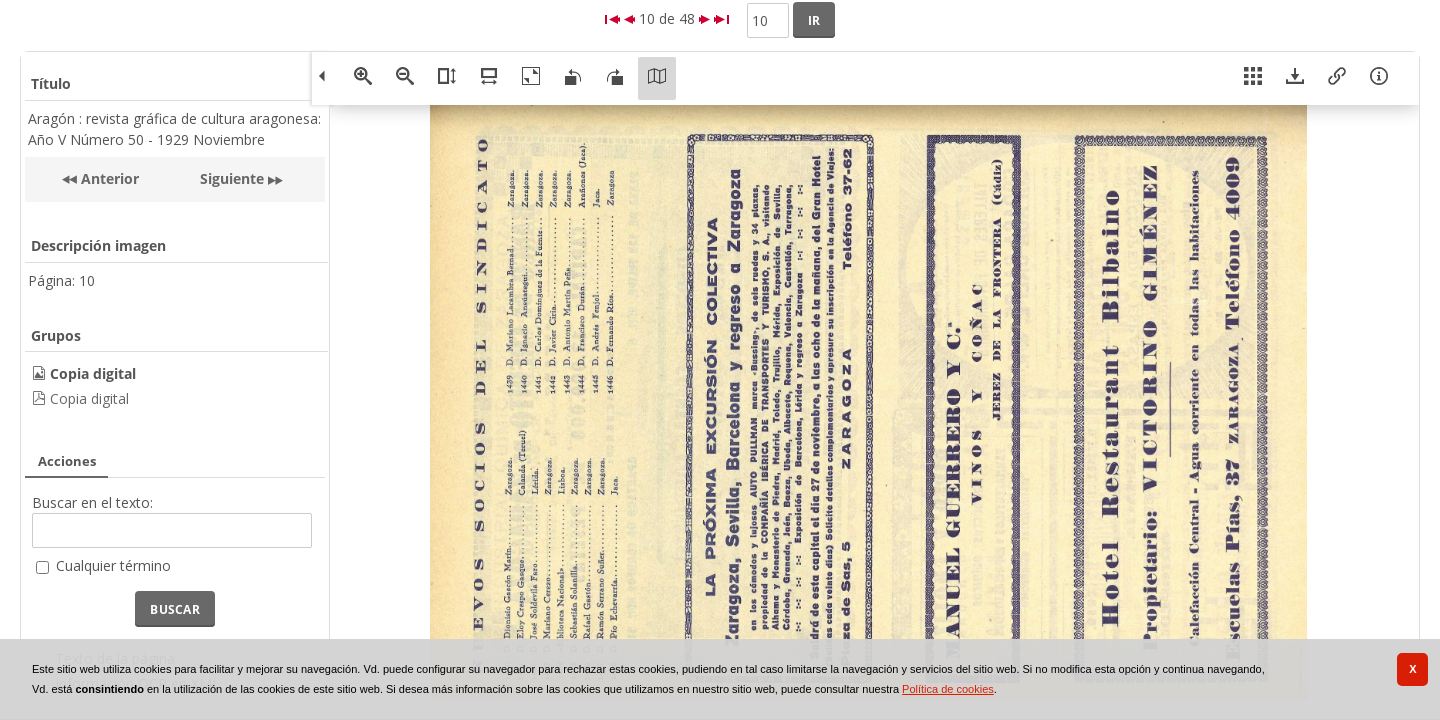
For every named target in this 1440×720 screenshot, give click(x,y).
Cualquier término (113, 565)
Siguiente (232, 178)
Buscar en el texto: (92, 502)
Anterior (108, 178)
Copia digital (89, 398)
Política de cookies (948, 689)
